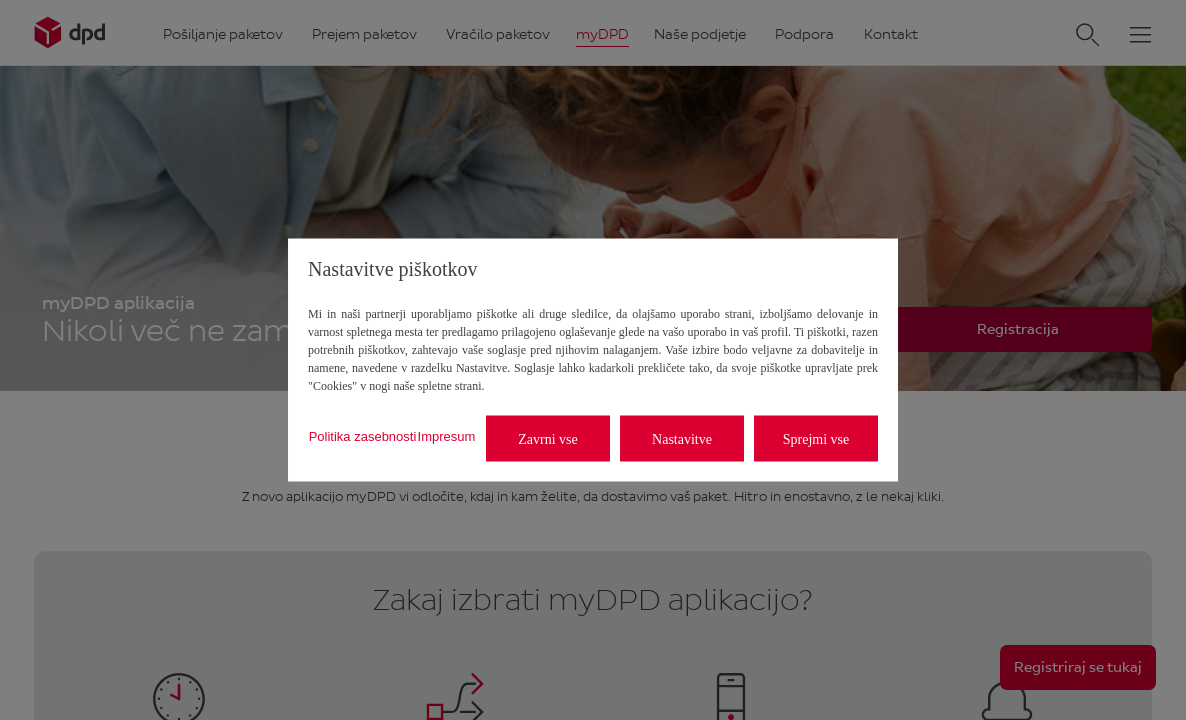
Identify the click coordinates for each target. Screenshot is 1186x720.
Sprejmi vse (816, 438)
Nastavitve (682, 438)
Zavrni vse (547, 438)
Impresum (447, 435)
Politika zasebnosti (363, 435)
